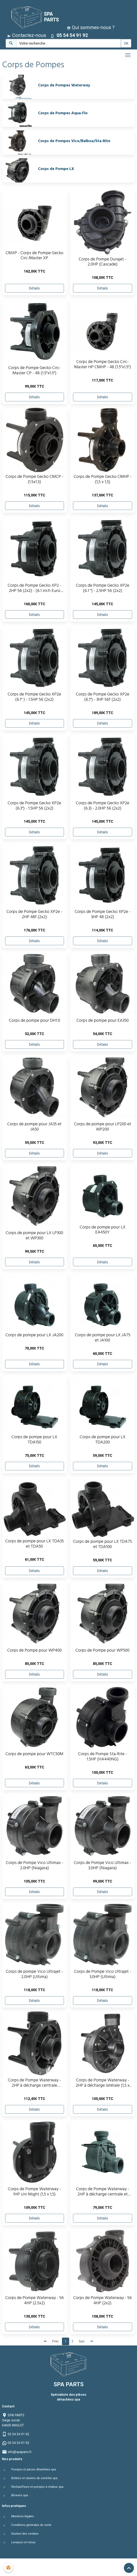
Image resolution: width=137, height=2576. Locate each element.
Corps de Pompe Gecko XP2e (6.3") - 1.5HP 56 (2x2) (34, 806)
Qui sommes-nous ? (91, 27)
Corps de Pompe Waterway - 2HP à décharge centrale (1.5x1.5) (34, 2083)
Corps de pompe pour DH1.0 (34, 1021)
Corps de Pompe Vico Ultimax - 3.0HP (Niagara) (102, 1866)
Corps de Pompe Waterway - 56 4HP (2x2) (102, 2301)
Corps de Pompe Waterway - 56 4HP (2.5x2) (34, 2301)
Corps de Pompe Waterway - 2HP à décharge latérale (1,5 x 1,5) (103, 2083)
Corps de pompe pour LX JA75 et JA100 (102, 1338)
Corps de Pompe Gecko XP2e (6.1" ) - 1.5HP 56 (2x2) (34, 697)
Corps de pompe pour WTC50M (34, 1754)
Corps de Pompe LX (56, 169)
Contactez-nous (26, 35)
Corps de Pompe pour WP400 (34, 1651)
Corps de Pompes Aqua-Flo (63, 113)
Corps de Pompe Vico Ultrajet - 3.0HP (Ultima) (102, 1975)
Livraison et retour (23, 2542)
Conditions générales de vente (31, 2525)
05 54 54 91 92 (18, 2434)
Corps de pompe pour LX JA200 (34, 1335)
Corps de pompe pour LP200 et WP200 (102, 1127)
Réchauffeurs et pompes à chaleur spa (37, 2487)
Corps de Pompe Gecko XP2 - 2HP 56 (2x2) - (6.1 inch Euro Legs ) (34, 588)
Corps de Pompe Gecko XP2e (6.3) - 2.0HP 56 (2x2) (102, 806)
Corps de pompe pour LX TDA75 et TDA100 (102, 1545)
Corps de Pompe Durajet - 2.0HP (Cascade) (102, 262)
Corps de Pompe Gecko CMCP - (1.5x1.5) (34, 480)
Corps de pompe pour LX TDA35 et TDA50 (34, 1544)
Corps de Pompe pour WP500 (102, 1651)
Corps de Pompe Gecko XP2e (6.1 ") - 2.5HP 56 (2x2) (102, 588)
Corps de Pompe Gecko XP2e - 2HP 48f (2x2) (34, 915)
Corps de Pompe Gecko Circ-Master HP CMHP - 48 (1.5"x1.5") (102, 365)
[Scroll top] (129, 2568)
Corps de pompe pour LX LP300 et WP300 (34, 1236)
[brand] (33, 17)
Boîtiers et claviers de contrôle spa (34, 2478)
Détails (34, 288)
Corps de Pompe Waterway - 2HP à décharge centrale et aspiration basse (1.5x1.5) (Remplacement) (102, 2192)
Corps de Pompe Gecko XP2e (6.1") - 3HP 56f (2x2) (102, 697)
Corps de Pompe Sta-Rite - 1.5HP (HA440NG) (102, 1757)
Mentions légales (22, 2516)
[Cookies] (8, 2567)
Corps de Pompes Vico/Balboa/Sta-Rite (74, 141)
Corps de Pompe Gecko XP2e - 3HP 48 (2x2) (103, 915)
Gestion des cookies (24, 2533)
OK (126, 43)
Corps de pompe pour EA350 (102, 1021)
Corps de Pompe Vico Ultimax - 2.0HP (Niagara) (34, 1866)
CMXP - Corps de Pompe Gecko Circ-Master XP (34, 256)
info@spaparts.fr (20, 2452)
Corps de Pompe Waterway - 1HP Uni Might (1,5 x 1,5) (34, 2192)
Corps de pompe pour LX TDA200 (102, 1440)
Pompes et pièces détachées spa (33, 2469)
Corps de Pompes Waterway (64, 85)
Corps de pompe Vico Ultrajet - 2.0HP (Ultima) (34, 1975)
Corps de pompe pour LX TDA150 (34, 1440)
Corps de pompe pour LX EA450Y (102, 1230)
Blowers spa (19, 2495)
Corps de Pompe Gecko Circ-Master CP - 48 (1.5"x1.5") (34, 371)
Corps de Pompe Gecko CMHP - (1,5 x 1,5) (103, 480)
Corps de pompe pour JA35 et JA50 (34, 1127)
